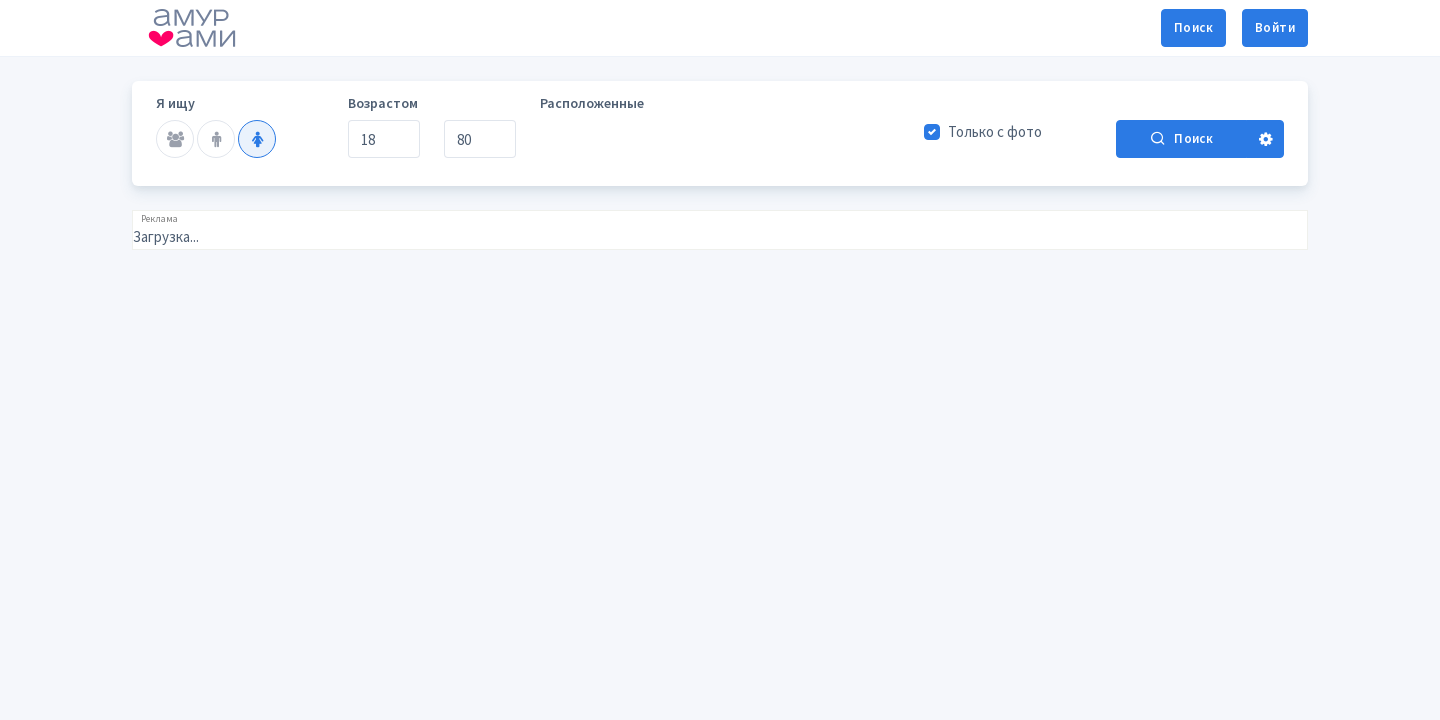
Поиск (1193, 27)
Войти (1275, 27)
